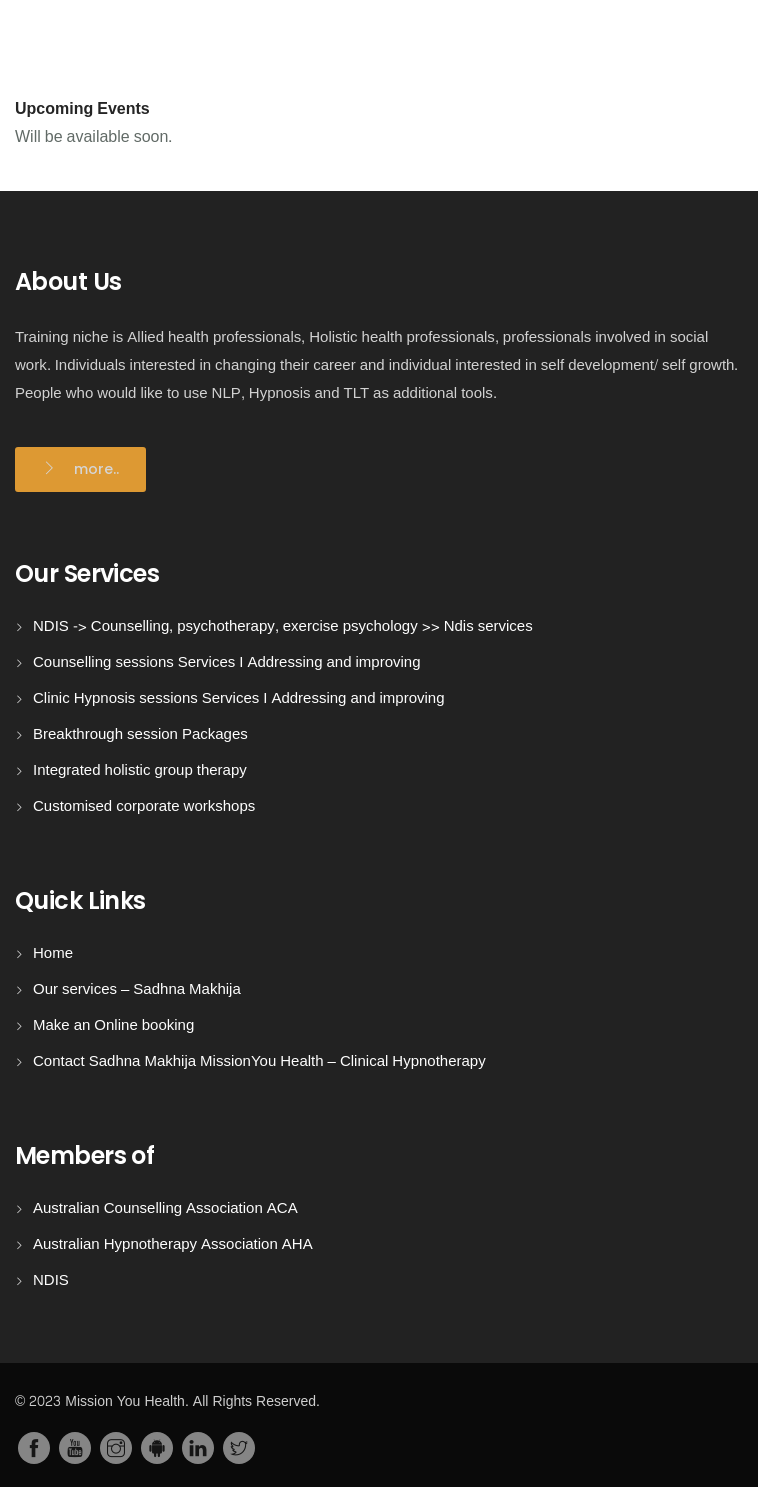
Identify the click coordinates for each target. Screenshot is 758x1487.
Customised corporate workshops (144, 806)
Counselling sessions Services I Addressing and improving (227, 662)
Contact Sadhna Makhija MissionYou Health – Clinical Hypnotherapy (259, 1061)
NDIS (51, 1280)
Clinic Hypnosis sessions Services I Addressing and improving (239, 698)
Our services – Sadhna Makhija (137, 989)
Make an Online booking (113, 1025)
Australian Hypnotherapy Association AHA (173, 1244)
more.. (96, 469)
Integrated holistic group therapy (140, 770)
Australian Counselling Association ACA (165, 1208)
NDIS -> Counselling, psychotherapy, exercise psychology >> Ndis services (283, 626)
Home (53, 953)
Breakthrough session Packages (140, 734)
